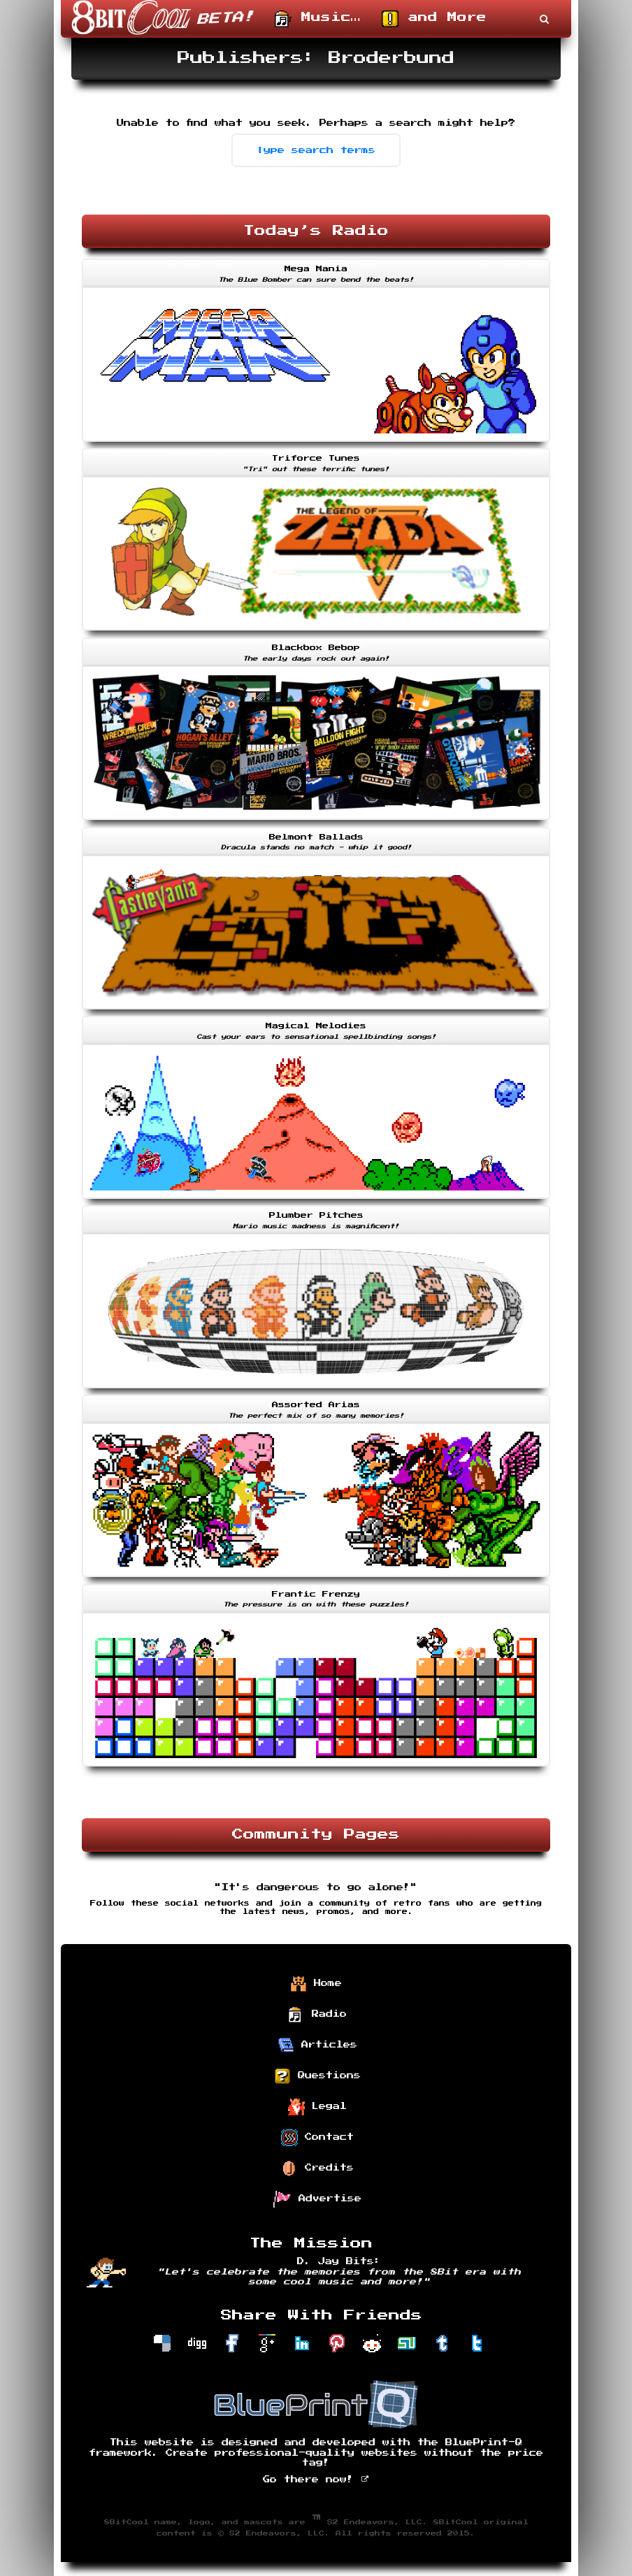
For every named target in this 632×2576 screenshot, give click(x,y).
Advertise (317, 2199)
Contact (317, 2137)
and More (434, 18)
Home (316, 1984)
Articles (317, 2045)
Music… (318, 18)
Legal (317, 2107)
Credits (317, 2168)
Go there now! (316, 2479)
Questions (317, 2076)
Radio (317, 2014)
